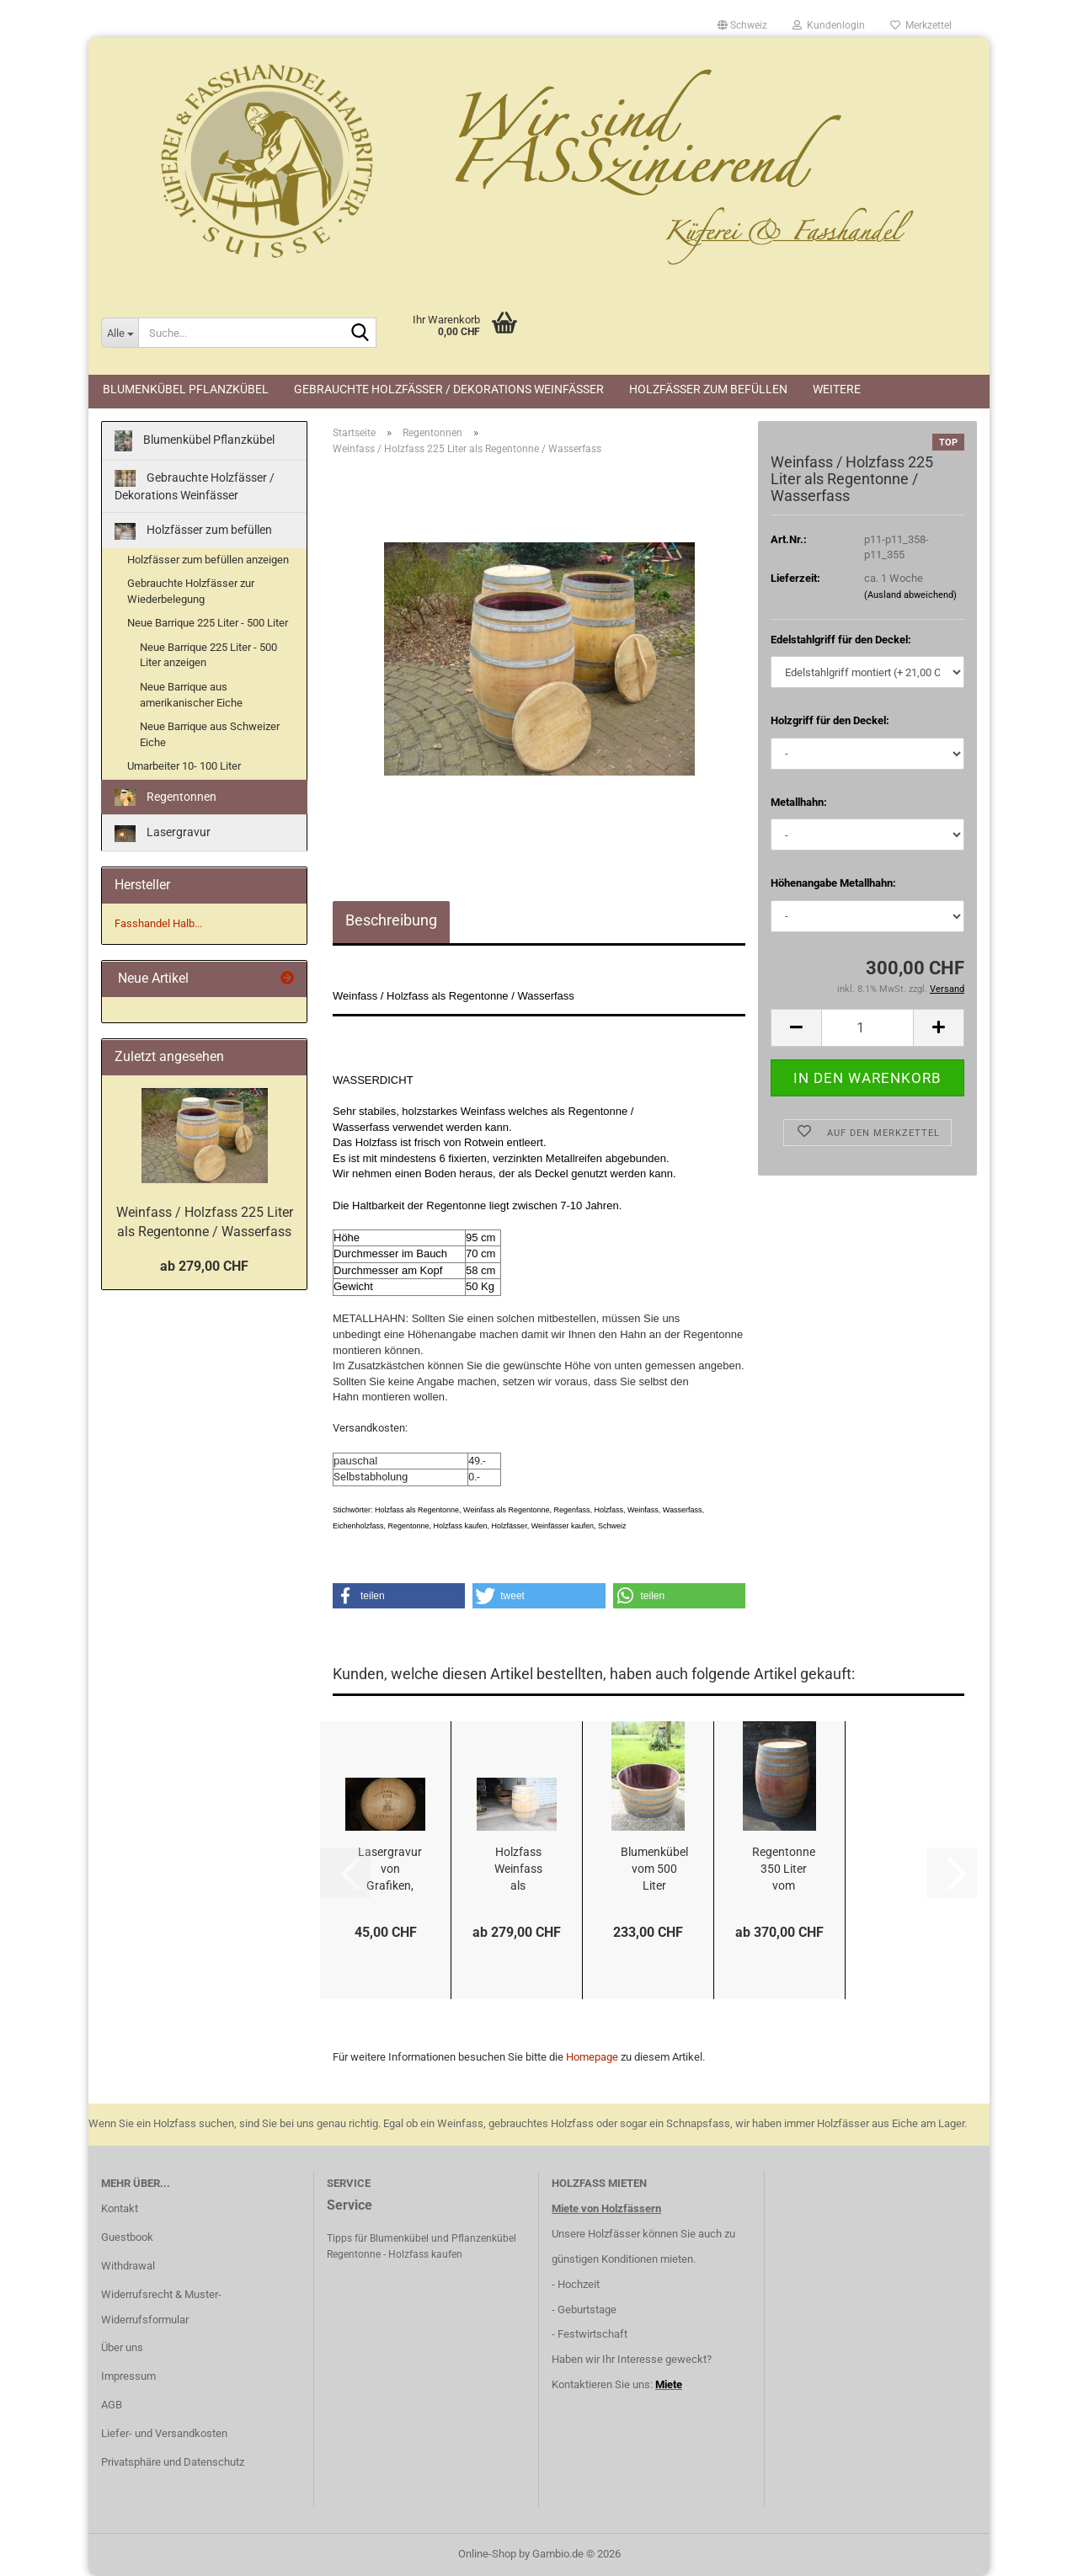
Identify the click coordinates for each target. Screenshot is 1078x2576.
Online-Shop (487, 2553)
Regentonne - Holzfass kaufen (394, 2254)
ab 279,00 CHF (204, 1266)
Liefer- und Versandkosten (164, 2433)
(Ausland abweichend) (910, 594)
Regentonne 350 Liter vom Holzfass (783, 1869)
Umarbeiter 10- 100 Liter (184, 766)
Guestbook (127, 2237)
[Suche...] (119, 332)
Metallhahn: (799, 802)
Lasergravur (163, 833)
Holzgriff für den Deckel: (830, 720)
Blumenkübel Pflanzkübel (186, 389)
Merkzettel (921, 25)
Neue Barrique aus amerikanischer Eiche (191, 694)
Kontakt (119, 2208)
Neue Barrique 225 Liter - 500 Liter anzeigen (208, 655)
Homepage (592, 2057)
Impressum (128, 2376)
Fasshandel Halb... (158, 923)
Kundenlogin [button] (828, 25)
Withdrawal (128, 2265)
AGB (111, 2404)
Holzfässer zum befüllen (708, 389)
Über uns (122, 2347)
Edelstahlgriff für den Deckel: (841, 639)
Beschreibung (391, 920)
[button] (742, 25)
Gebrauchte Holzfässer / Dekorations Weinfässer (449, 389)
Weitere (837, 389)
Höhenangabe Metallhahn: (833, 883)
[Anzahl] (867, 1028)
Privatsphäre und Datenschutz (172, 2462)
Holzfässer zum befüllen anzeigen (208, 559)
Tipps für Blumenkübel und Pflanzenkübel (421, 2238)
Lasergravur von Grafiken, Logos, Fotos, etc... (390, 1869)
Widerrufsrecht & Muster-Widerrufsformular (161, 2307)
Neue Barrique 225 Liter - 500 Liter (207, 622)
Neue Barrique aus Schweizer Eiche (210, 734)
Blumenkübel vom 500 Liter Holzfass (654, 1869)
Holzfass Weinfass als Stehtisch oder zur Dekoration (518, 1869)
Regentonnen (165, 798)
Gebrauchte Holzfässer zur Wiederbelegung (190, 591)
